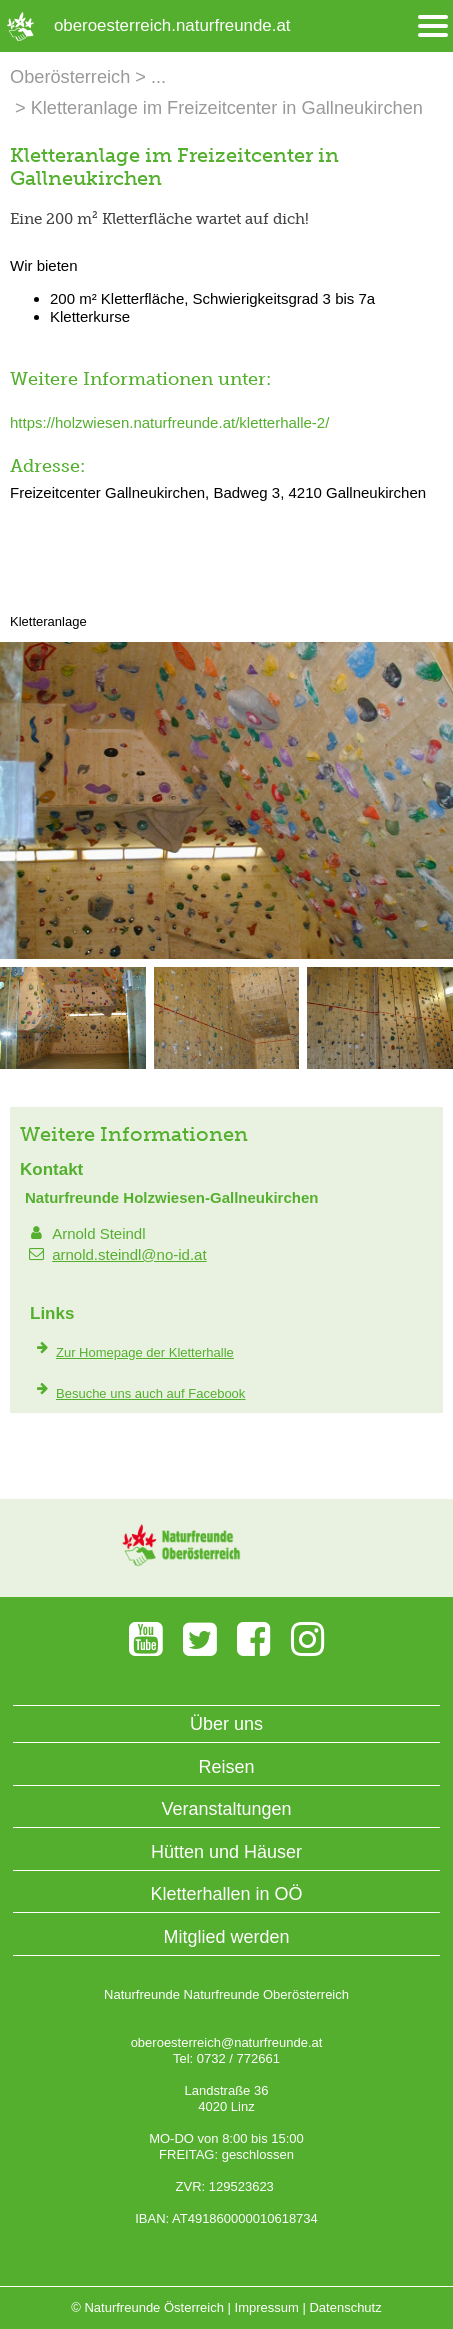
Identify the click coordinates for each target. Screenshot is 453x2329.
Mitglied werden (226, 1937)
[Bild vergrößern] (226, 954)
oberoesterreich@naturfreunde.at (227, 2042)
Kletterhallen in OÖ (226, 1894)
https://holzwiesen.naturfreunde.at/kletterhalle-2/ (169, 422)
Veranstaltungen (226, 1809)
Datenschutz (345, 2307)
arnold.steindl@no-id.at (129, 1254)
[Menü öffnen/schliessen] (433, 26)
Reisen (226, 1767)
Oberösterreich (70, 77)
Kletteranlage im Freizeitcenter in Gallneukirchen (227, 108)
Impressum (267, 2307)
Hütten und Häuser (226, 1852)
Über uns (226, 1724)
